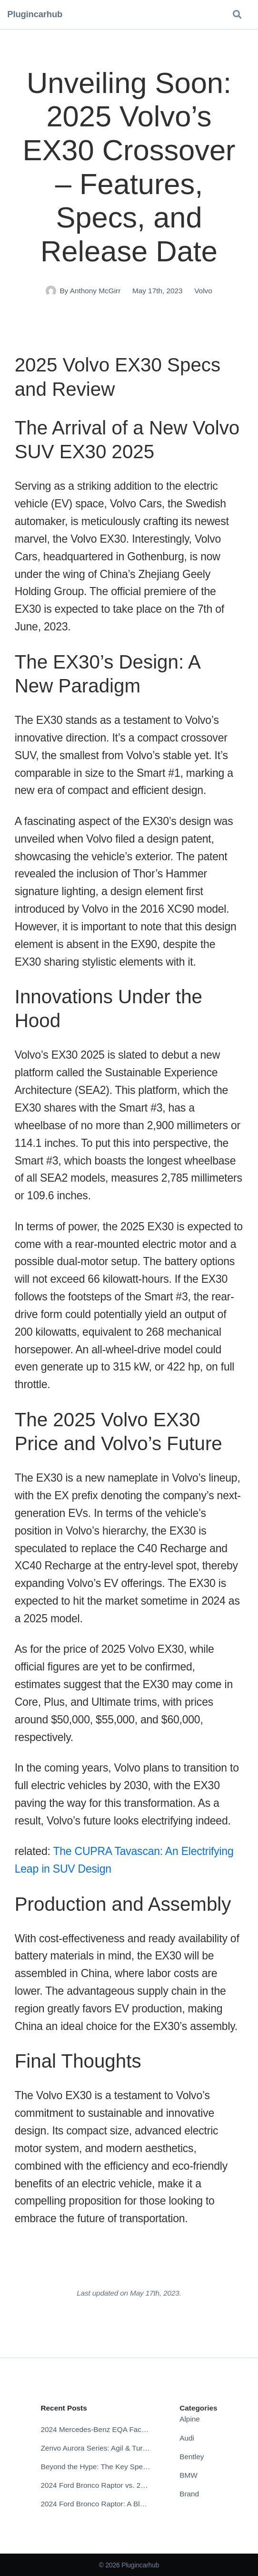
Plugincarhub (34, 14)
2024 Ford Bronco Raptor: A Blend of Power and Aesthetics (95, 2504)
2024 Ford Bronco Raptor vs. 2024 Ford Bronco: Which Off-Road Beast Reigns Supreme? (95, 2485)
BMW (188, 2475)
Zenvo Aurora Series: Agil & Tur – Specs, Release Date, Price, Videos (95, 2448)
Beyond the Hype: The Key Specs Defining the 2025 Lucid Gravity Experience (95, 2467)
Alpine (189, 2419)
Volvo (203, 291)
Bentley (191, 2456)
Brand (189, 2494)
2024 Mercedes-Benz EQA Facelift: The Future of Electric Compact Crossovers (95, 2429)
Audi (186, 2438)
